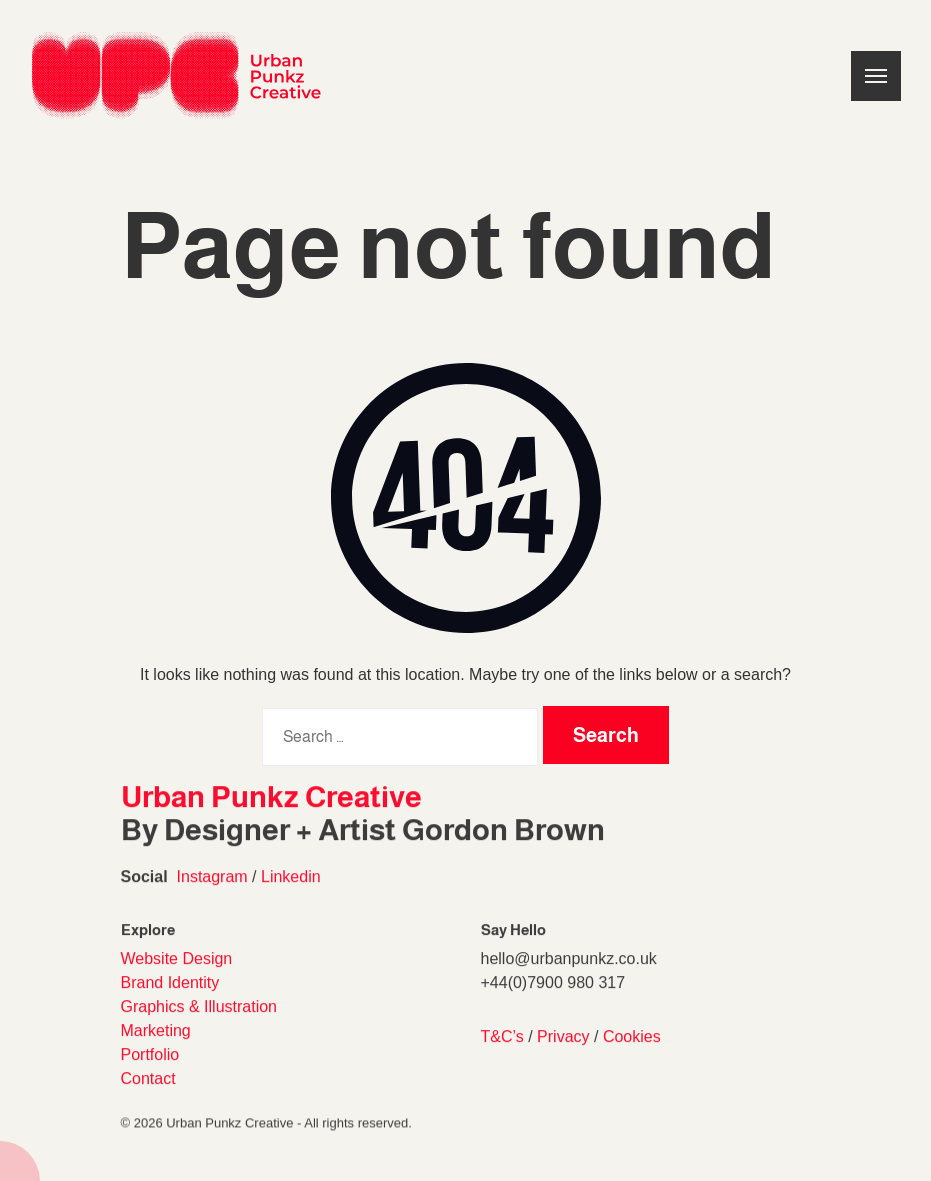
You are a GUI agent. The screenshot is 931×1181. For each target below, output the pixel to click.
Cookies (632, 1055)
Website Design (177, 977)
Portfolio (150, 1073)
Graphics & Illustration (199, 1025)
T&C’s (502, 1055)
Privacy (563, 1055)
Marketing (156, 1049)
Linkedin (291, 889)
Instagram (212, 889)
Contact (148, 1097)
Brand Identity (170, 1001)
